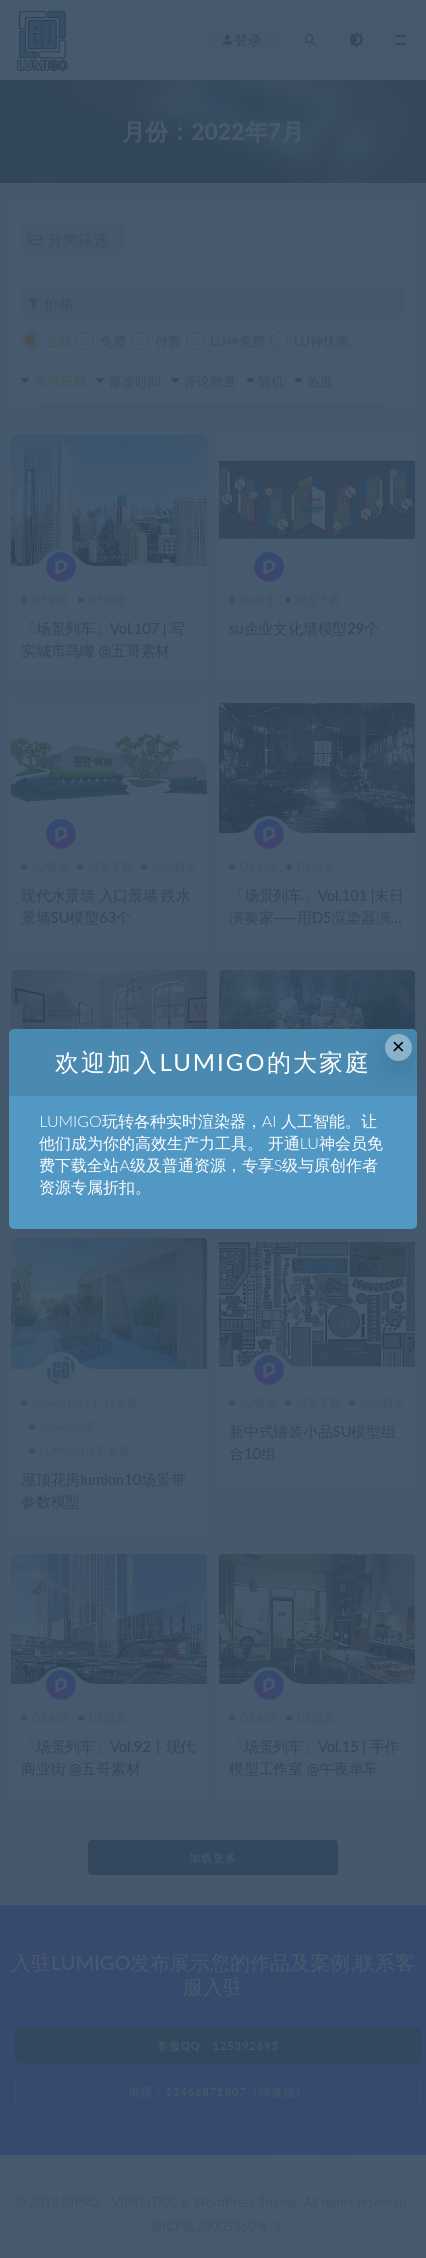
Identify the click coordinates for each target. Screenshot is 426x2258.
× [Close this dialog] (398, 1046)
